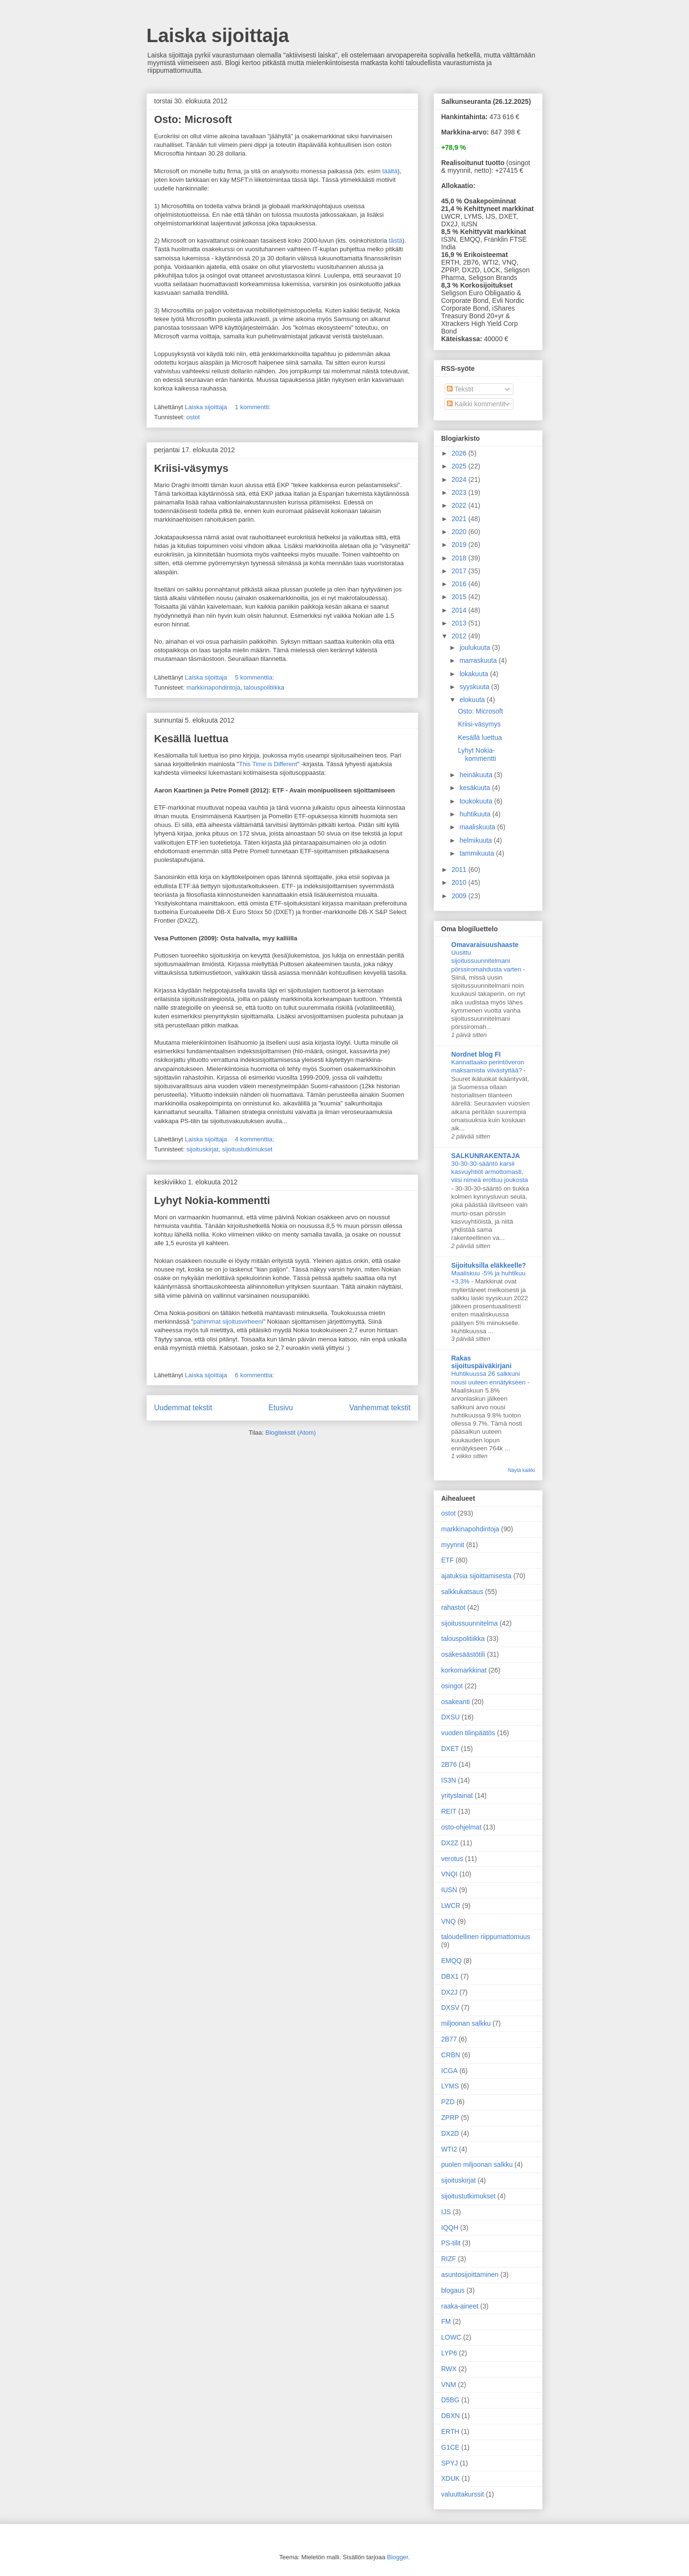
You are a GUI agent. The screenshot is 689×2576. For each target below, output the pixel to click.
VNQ (448, 1921)
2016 (460, 584)
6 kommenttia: (255, 1375)
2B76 (449, 1764)
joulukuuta (475, 647)
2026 (460, 453)
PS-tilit (450, 2243)
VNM (448, 2384)
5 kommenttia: (255, 677)
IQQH (449, 2227)
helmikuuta (476, 840)
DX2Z (449, 1843)
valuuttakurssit (462, 2494)
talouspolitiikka (264, 687)
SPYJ (449, 2463)
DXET (450, 1748)
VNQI (449, 1874)
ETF (447, 1560)
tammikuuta (477, 853)
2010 (460, 882)
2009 (460, 896)
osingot (452, 1686)
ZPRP (450, 2117)
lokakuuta (474, 674)
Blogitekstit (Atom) (291, 1432)
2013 (460, 623)
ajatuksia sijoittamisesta (476, 1576)
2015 (460, 597)
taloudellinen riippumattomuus (485, 1936)
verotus (452, 1858)
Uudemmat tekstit (183, 1408)
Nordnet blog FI (475, 1054)
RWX (448, 2369)
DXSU (450, 1717)
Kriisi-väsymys (191, 468)
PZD (448, 2102)
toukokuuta (476, 801)
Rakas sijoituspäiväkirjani (481, 1362)
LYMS (450, 2086)
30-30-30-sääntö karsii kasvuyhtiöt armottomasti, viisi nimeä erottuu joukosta (489, 1172)
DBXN (450, 2416)
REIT (448, 1811)
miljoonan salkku (466, 2023)
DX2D (450, 2133)
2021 (460, 519)
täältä (390, 171)
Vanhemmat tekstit (380, 1408)
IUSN (449, 1890)
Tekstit (460, 389)
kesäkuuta (475, 788)
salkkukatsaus (462, 1591)
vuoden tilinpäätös (468, 1733)
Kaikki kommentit (476, 404)
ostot (193, 417)
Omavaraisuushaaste (485, 944)
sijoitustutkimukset (247, 1149)
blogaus (453, 2290)
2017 (460, 571)
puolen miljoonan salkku (476, 2164)
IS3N (448, 1780)
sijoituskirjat (202, 1149)
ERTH (450, 2431)
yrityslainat (457, 1795)
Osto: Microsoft (193, 119)
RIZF (448, 2259)
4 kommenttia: (255, 1139)
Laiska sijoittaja (217, 35)
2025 (460, 466)
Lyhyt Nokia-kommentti (212, 1200)
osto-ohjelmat (461, 1827)
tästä (395, 240)
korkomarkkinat (464, 1670)
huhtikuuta (475, 814)
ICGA (449, 2070)
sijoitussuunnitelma (469, 1623)
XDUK (450, 2478)
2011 (460, 869)
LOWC (451, 2337)
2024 (460, 479)
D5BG (450, 2400)
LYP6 (449, 2353)
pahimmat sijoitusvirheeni (228, 1321)
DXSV (450, 2007)
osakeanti (455, 1702)
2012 (460, 636)
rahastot (453, 1607)
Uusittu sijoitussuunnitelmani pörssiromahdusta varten (487, 961)
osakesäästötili (463, 1654)
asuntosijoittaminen (470, 2274)
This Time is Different (268, 764)
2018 (460, 558)
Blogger (397, 2557)
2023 (460, 492)
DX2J (449, 1992)
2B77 (449, 2039)
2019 (460, 544)
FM (446, 2321)
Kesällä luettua (191, 739)
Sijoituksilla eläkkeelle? (488, 1265)
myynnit (452, 1545)
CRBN (450, 2055)
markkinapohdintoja (213, 687)
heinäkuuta (476, 775)
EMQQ (451, 1960)
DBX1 (450, 1976)
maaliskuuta (478, 827)
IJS (446, 2212)
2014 (460, 610)
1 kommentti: (253, 407)
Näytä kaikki (521, 1470)
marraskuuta (479, 660)
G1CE (450, 2447)
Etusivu (280, 1408)
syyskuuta (475, 687)
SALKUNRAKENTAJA (485, 1156)
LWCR (450, 1905)
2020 (460, 531)
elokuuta (473, 699)
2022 (460, 505)
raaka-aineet (459, 2306)
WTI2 (449, 2149)
